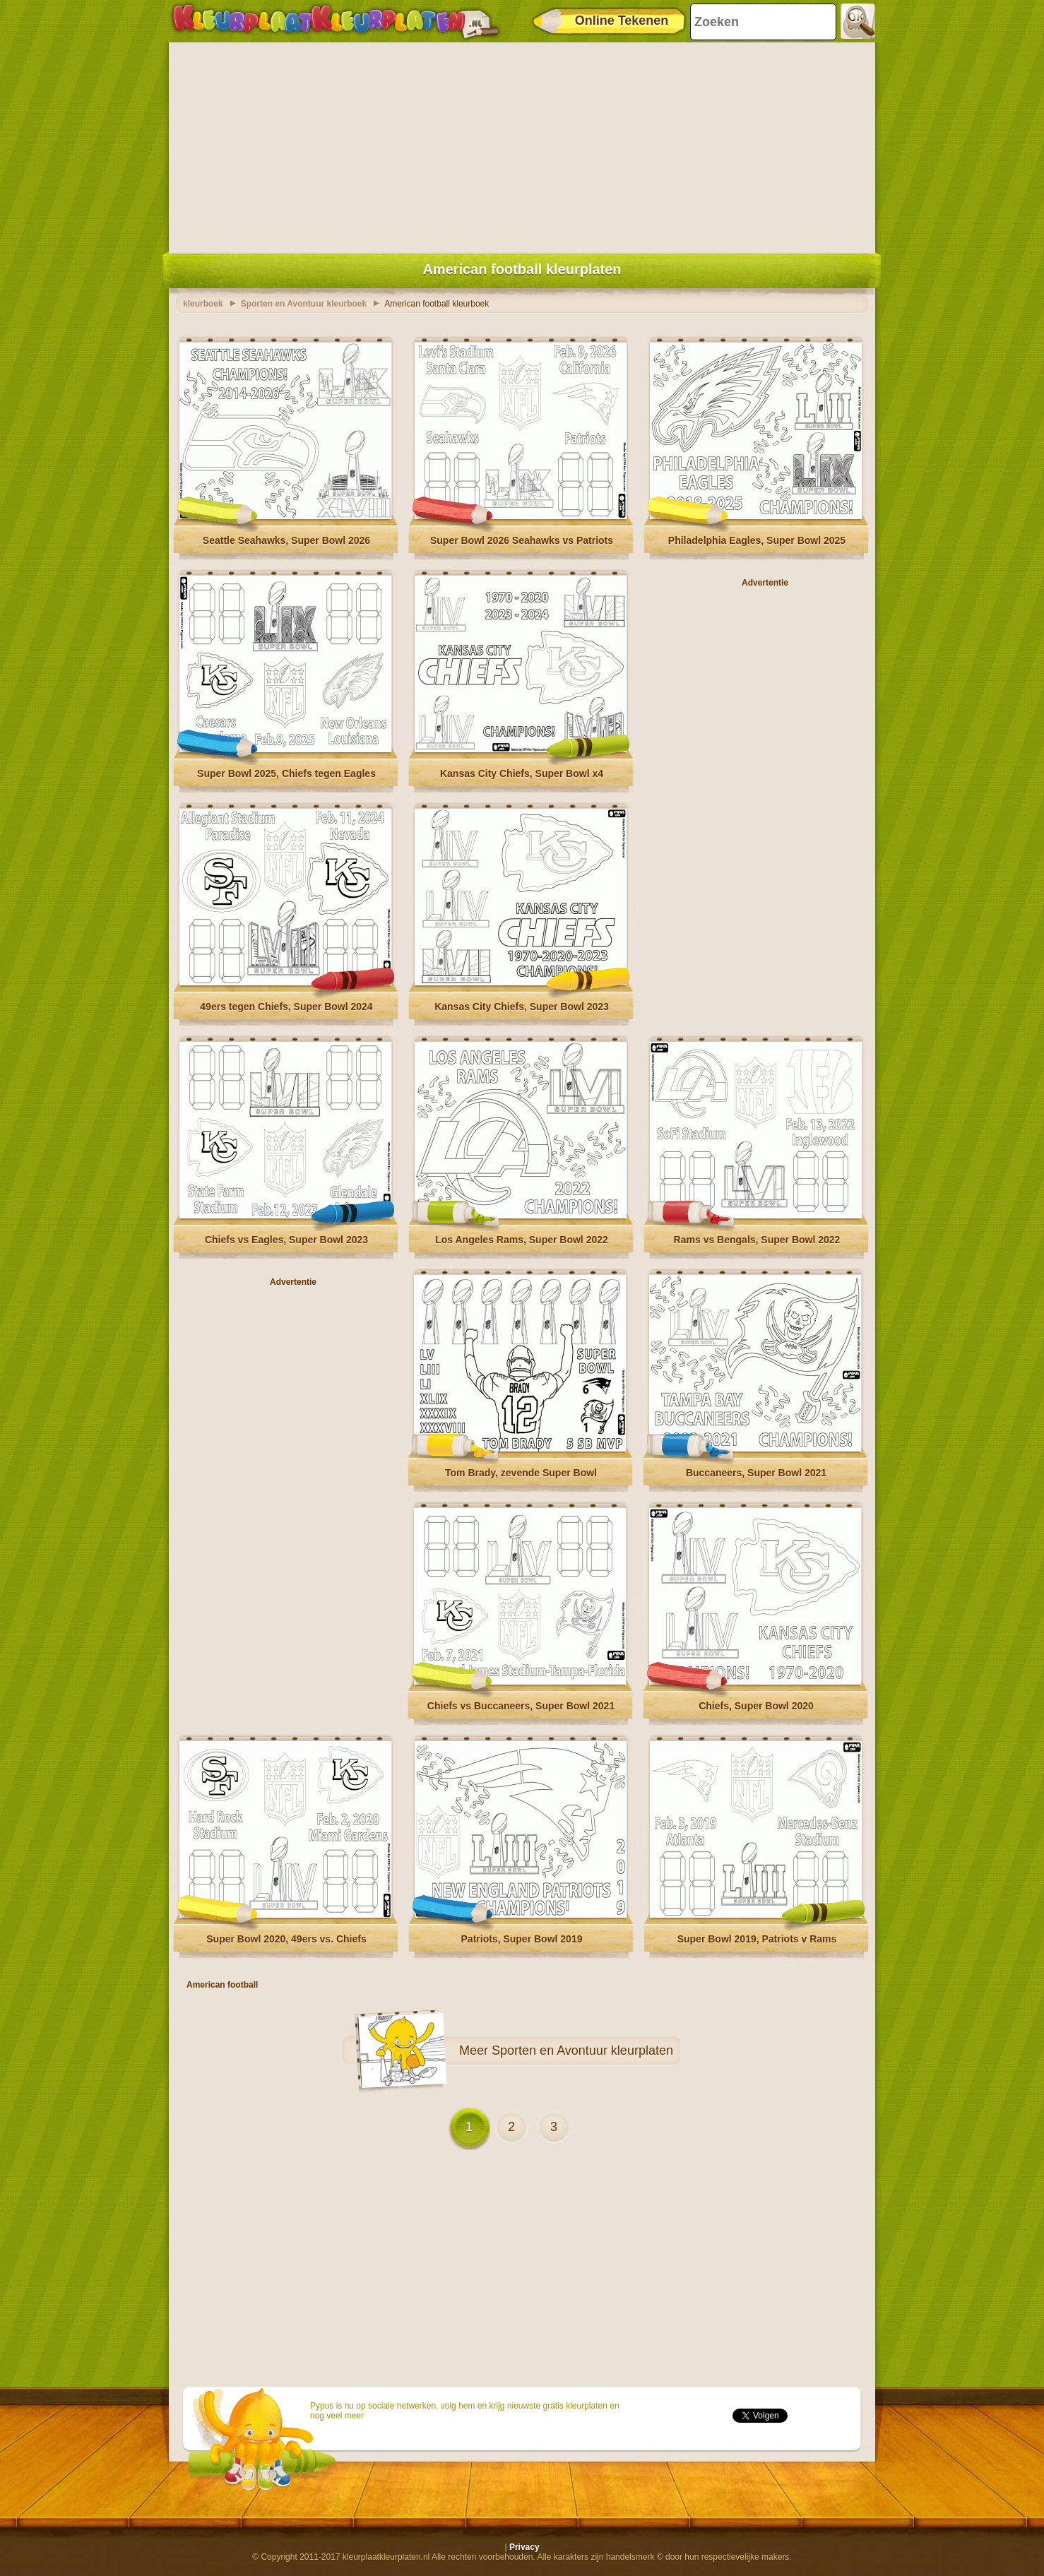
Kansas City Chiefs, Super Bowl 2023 (521, 1006)
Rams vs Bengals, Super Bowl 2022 (757, 1239)
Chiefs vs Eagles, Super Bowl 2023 (286, 1239)
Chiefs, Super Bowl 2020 (756, 1705)
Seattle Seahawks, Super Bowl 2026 (286, 540)
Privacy (524, 2547)
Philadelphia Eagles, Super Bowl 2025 (757, 540)
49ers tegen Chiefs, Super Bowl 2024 (286, 1006)
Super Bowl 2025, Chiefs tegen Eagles (286, 773)
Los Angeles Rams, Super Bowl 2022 (521, 1239)
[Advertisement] (522, 145)
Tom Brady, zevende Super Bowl (521, 1472)
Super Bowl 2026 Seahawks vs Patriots (521, 540)
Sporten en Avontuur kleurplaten (582, 2050)
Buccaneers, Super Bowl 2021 (756, 1472)
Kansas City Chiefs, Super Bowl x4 (521, 773)
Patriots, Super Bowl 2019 (522, 1939)
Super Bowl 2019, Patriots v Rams (757, 1939)
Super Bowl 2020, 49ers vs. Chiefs (286, 1939)
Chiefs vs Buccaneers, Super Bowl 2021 (521, 1705)
